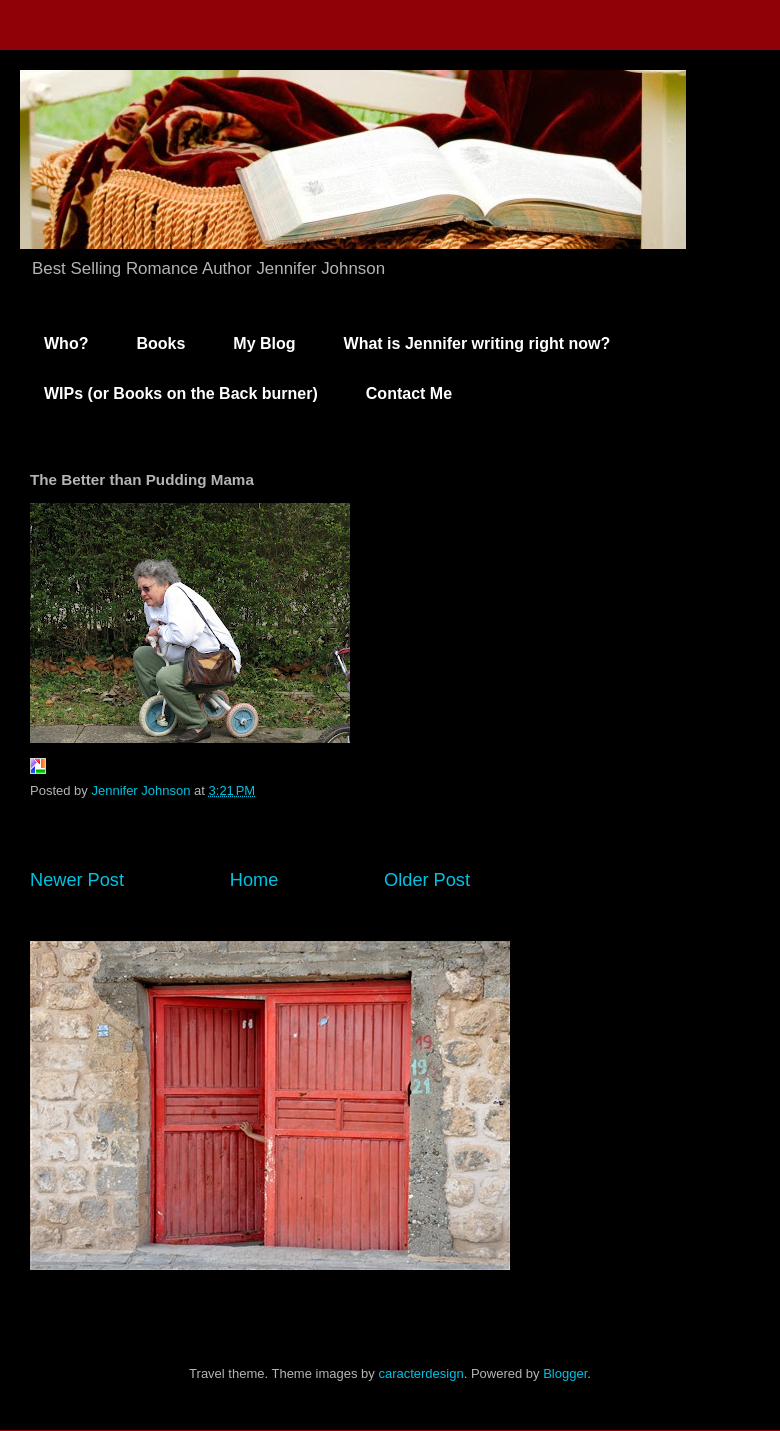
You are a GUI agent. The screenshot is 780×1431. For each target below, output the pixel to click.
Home (254, 880)
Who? (66, 343)
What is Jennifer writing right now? (477, 343)
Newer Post (77, 880)
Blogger (565, 1373)
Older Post (427, 880)
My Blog (264, 343)
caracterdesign (420, 1373)
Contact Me (409, 393)
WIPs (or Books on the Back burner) (181, 393)
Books (160, 343)
